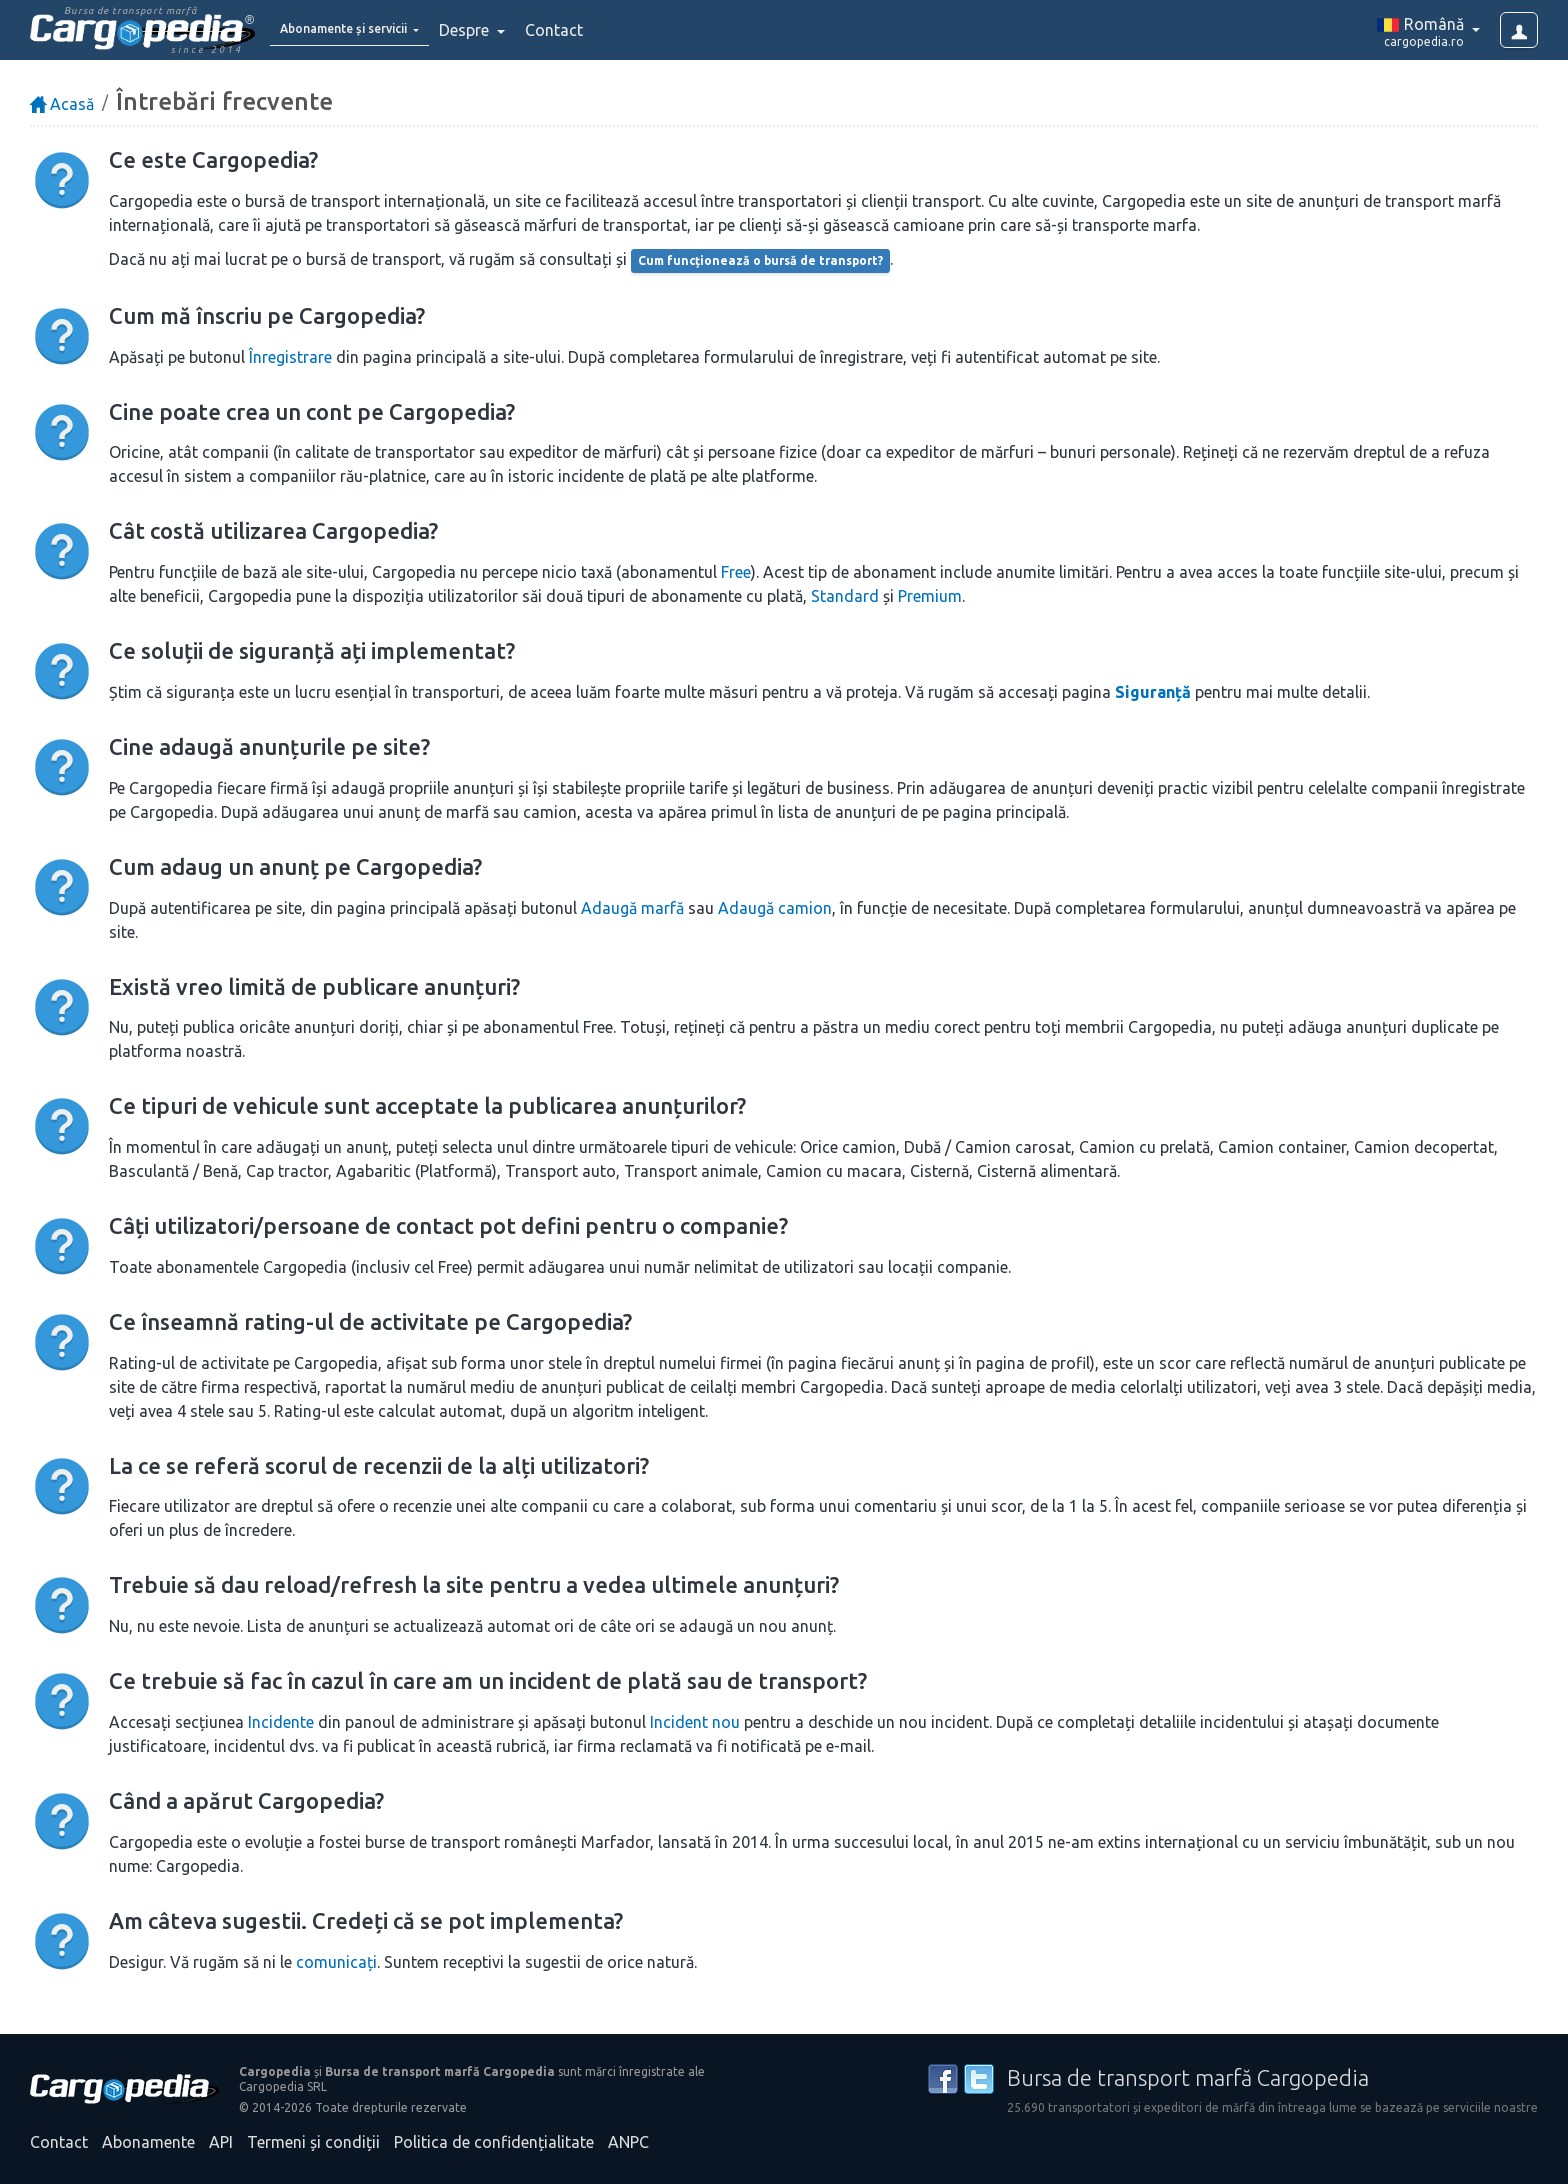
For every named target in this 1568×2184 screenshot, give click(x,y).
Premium (930, 596)
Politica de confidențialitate (494, 2142)
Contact (598, 30)
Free (736, 572)
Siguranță (1153, 692)
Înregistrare (290, 357)
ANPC (628, 2142)
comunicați (336, 1962)
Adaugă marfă (632, 908)
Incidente (281, 1722)
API (221, 2142)
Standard (845, 596)
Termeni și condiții (313, 2142)
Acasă (62, 104)
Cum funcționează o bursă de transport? (760, 260)
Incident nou (695, 1722)
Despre (510, 30)
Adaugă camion (775, 908)
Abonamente (148, 2142)
